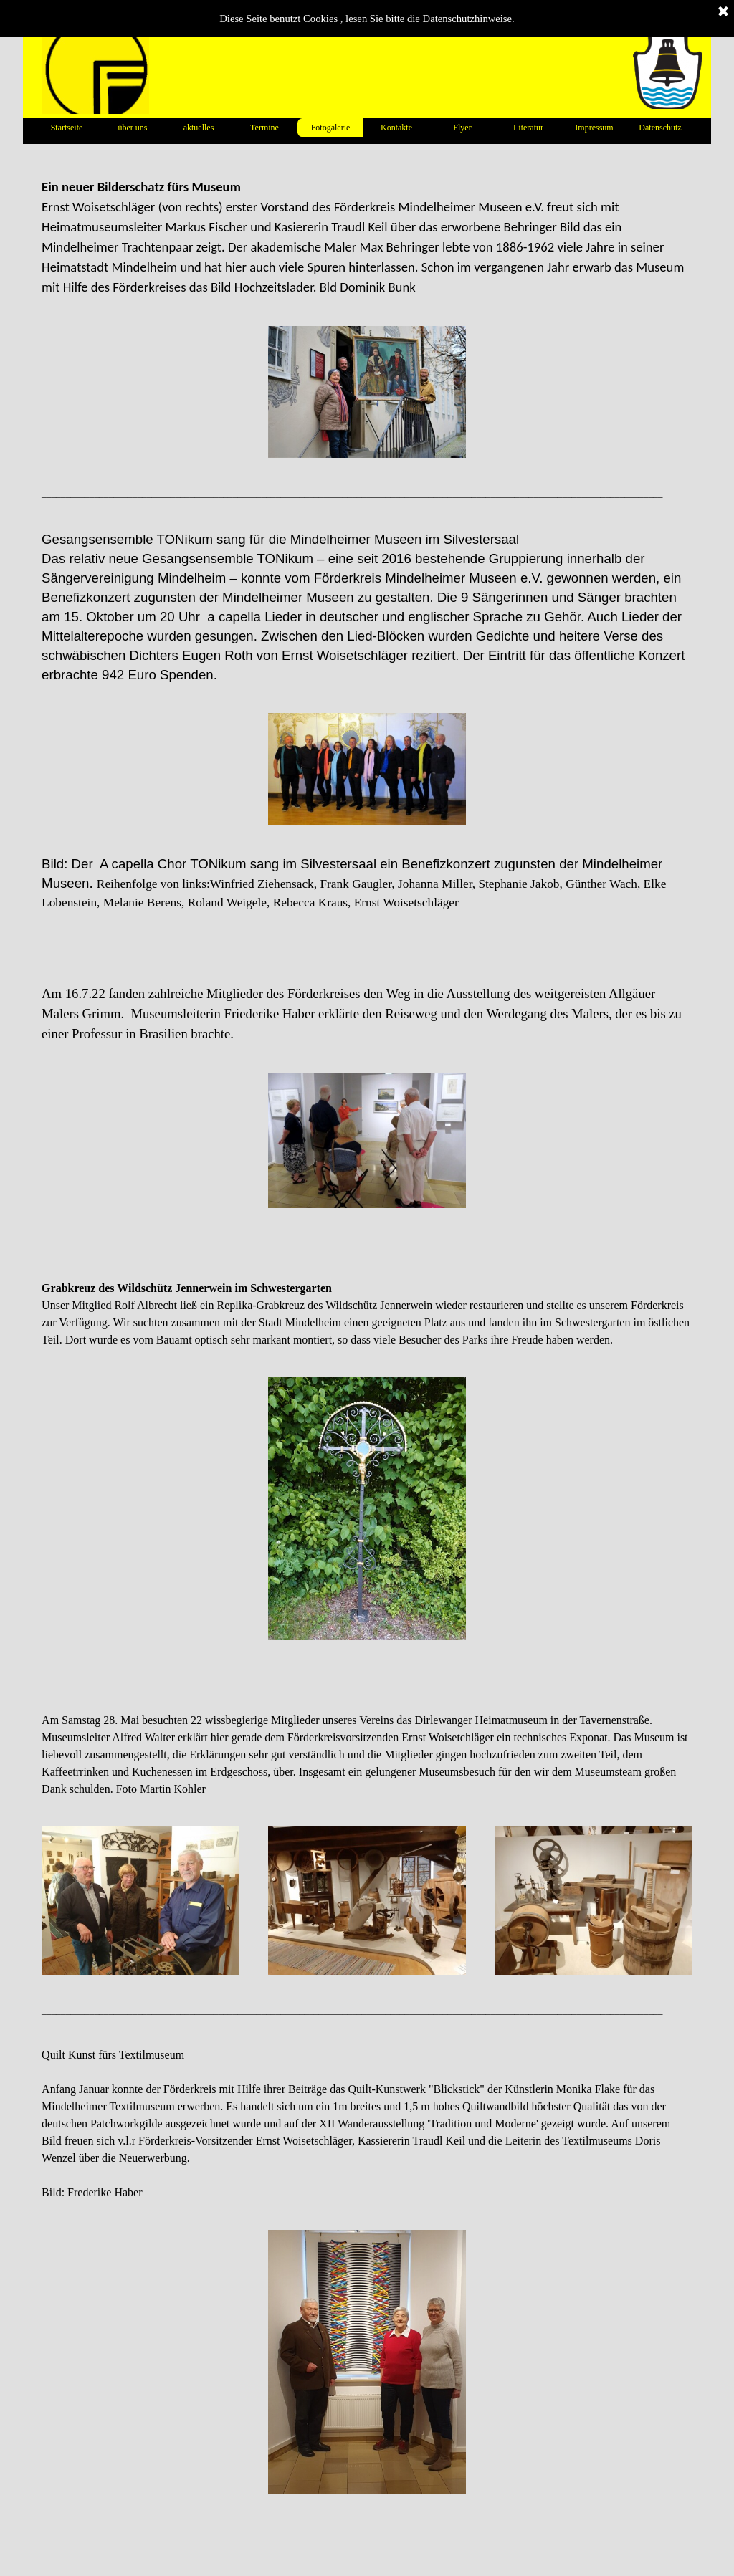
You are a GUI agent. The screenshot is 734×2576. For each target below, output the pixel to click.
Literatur (528, 128)
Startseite (67, 128)
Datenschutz (660, 128)
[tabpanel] (367, 237)
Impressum (594, 128)
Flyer (462, 128)
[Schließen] (723, 12)
